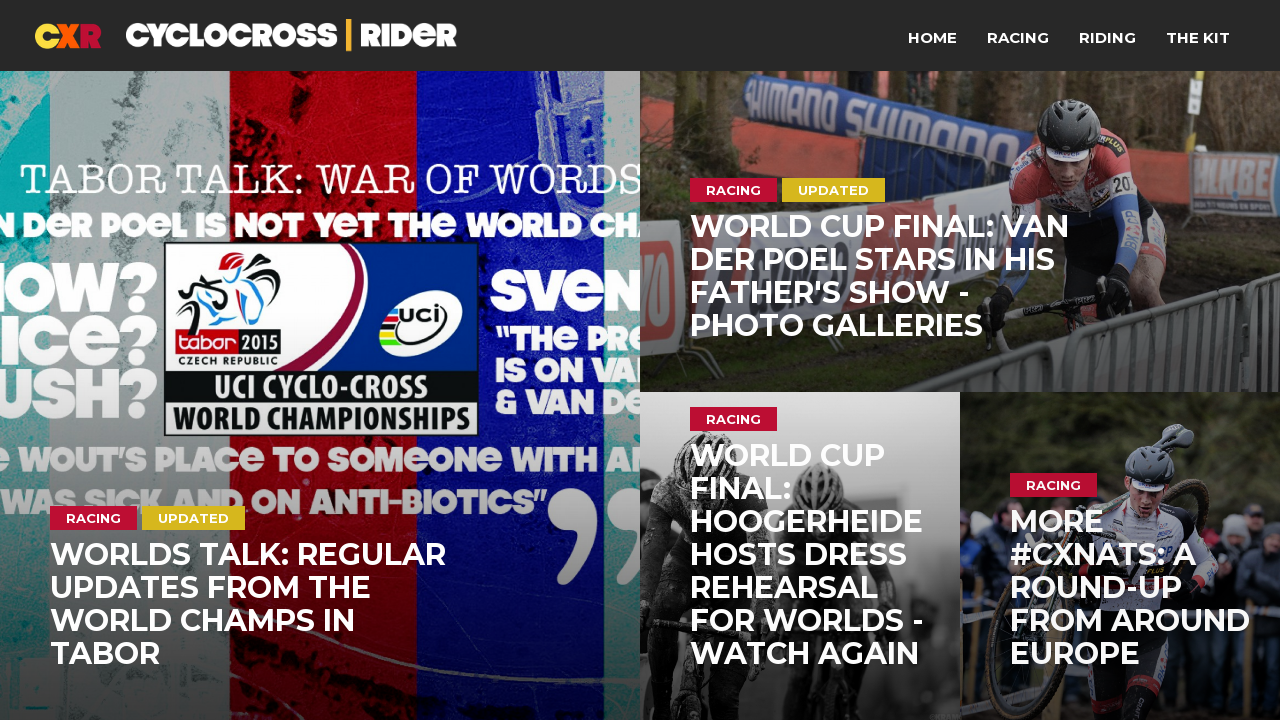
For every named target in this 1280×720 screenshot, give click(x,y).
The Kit (1198, 37)
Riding (1107, 37)
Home (932, 37)
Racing (1018, 37)
